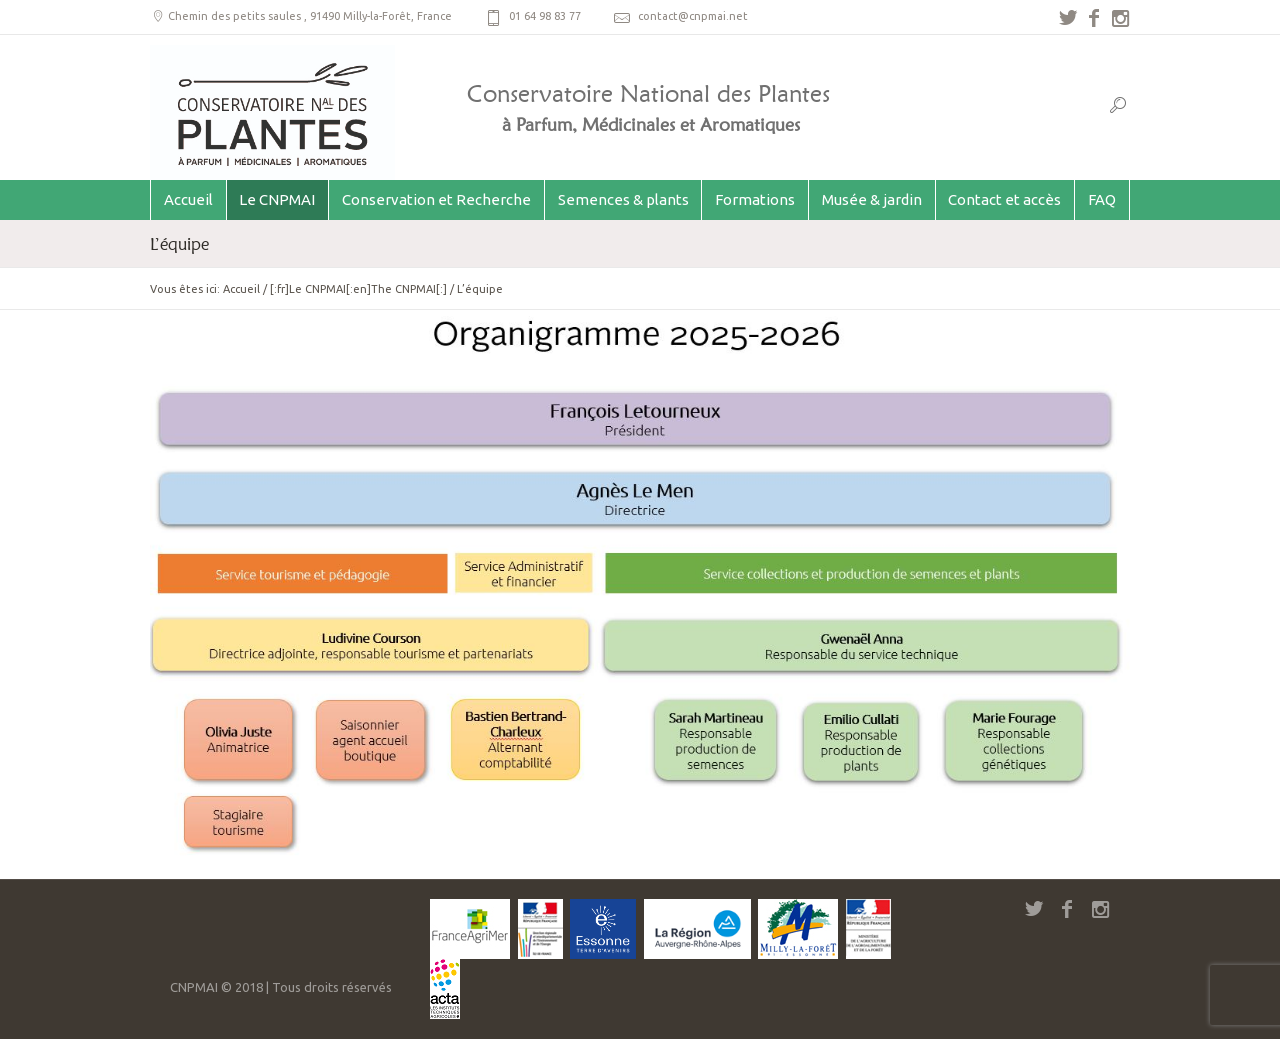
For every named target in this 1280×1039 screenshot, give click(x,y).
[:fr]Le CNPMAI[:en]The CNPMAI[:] (358, 289)
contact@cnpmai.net (693, 16)
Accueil (241, 289)
